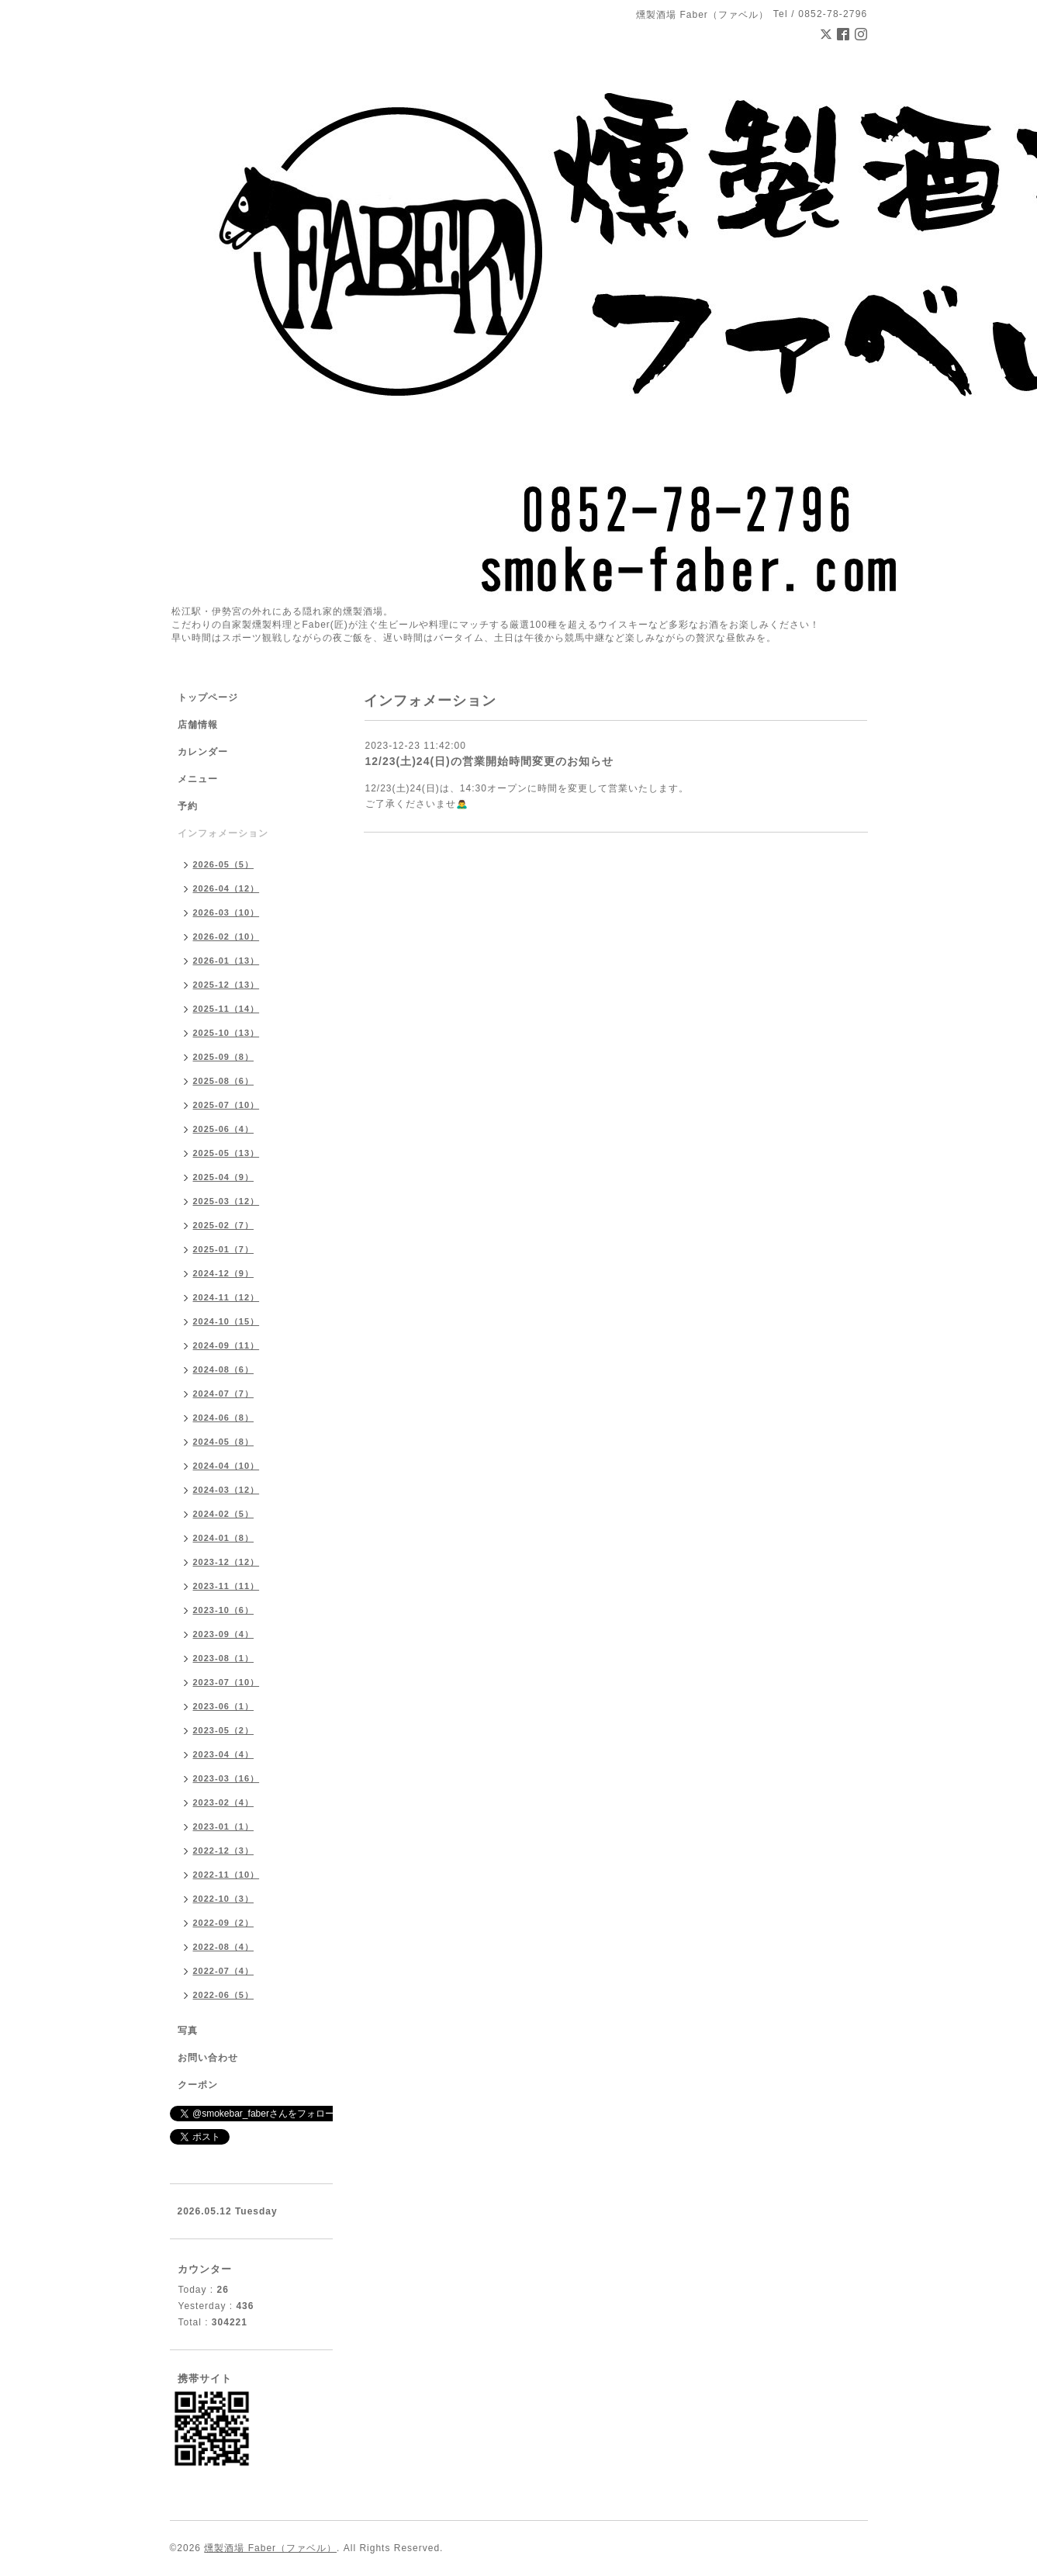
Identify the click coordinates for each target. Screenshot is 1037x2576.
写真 (188, 2030)
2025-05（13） (226, 1153)
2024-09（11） (226, 1345)
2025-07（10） (226, 1105)
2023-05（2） (223, 1730)
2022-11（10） (226, 1874)
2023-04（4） (223, 1754)
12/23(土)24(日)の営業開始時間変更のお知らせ (489, 761)
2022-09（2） (223, 1922)
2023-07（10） (226, 1682)
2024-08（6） (223, 1369)
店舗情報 (198, 724)
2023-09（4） (223, 1634)
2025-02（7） (223, 1225)
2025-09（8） (223, 1056)
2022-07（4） (223, 1970)
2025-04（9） (223, 1177)
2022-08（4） (223, 1946)
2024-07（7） (223, 1393)
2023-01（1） (223, 1826)
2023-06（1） (223, 1706)
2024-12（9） (223, 1273)
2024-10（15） (226, 1321)
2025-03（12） (226, 1201)
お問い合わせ (208, 2057)
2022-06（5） (223, 1995)
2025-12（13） (226, 984)
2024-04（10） (226, 1465)
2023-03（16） (226, 1778)
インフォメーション (223, 833)
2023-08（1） (223, 1658)
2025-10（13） (226, 1032)
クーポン (198, 2084)
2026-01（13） (226, 960)
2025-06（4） (223, 1129)
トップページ (208, 697)
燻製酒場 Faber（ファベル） (270, 2548)
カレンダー (203, 751)
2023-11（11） (226, 1586)
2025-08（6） (223, 1080)
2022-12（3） (223, 1850)
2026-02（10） (226, 936)
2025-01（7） (223, 1249)
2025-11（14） (226, 1008)
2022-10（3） (223, 1898)
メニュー (198, 779)
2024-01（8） (223, 1537)
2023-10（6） (223, 1610)
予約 (188, 806)
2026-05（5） (223, 864)
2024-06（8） (223, 1417)
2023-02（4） (223, 1802)
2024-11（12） (226, 1297)
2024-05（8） (223, 1441)
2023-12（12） (226, 1562)
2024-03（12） (226, 1489)
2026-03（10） (226, 912)
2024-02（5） (223, 1513)
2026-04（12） (226, 888)
